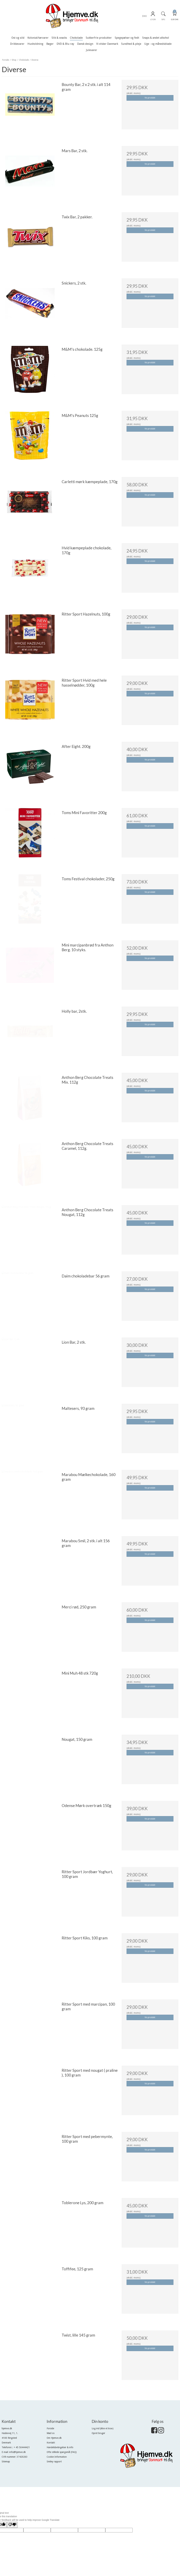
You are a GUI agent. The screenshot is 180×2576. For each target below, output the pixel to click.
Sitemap (6, 2461)
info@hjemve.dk (17, 2452)
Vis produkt (150, 98)
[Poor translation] (12, 2525)
